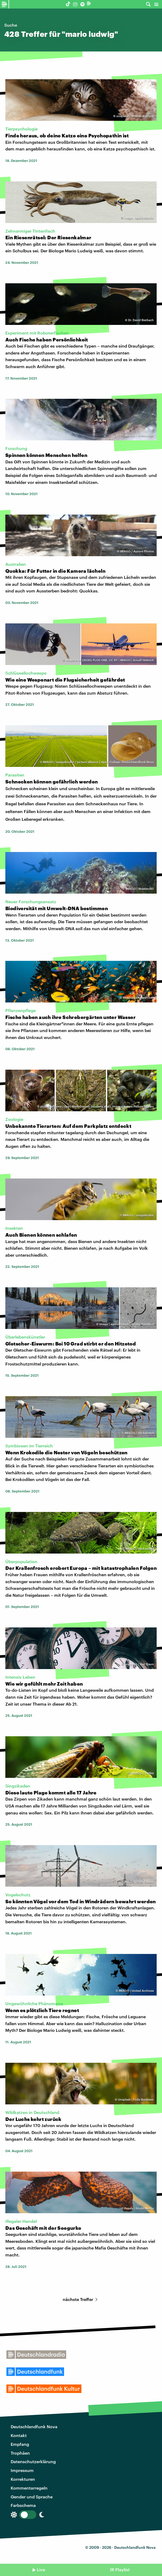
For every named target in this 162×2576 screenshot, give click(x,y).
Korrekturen (23, 2479)
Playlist (122, 2569)
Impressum (22, 2470)
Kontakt (19, 2435)
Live (41, 2569)
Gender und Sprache (32, 2496)
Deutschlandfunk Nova (34, 2426)
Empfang (20, 2444)
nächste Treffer (81, 2299)
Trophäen (20, 2452)
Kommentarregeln (29, 2487)
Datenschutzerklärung (33, 2461)
